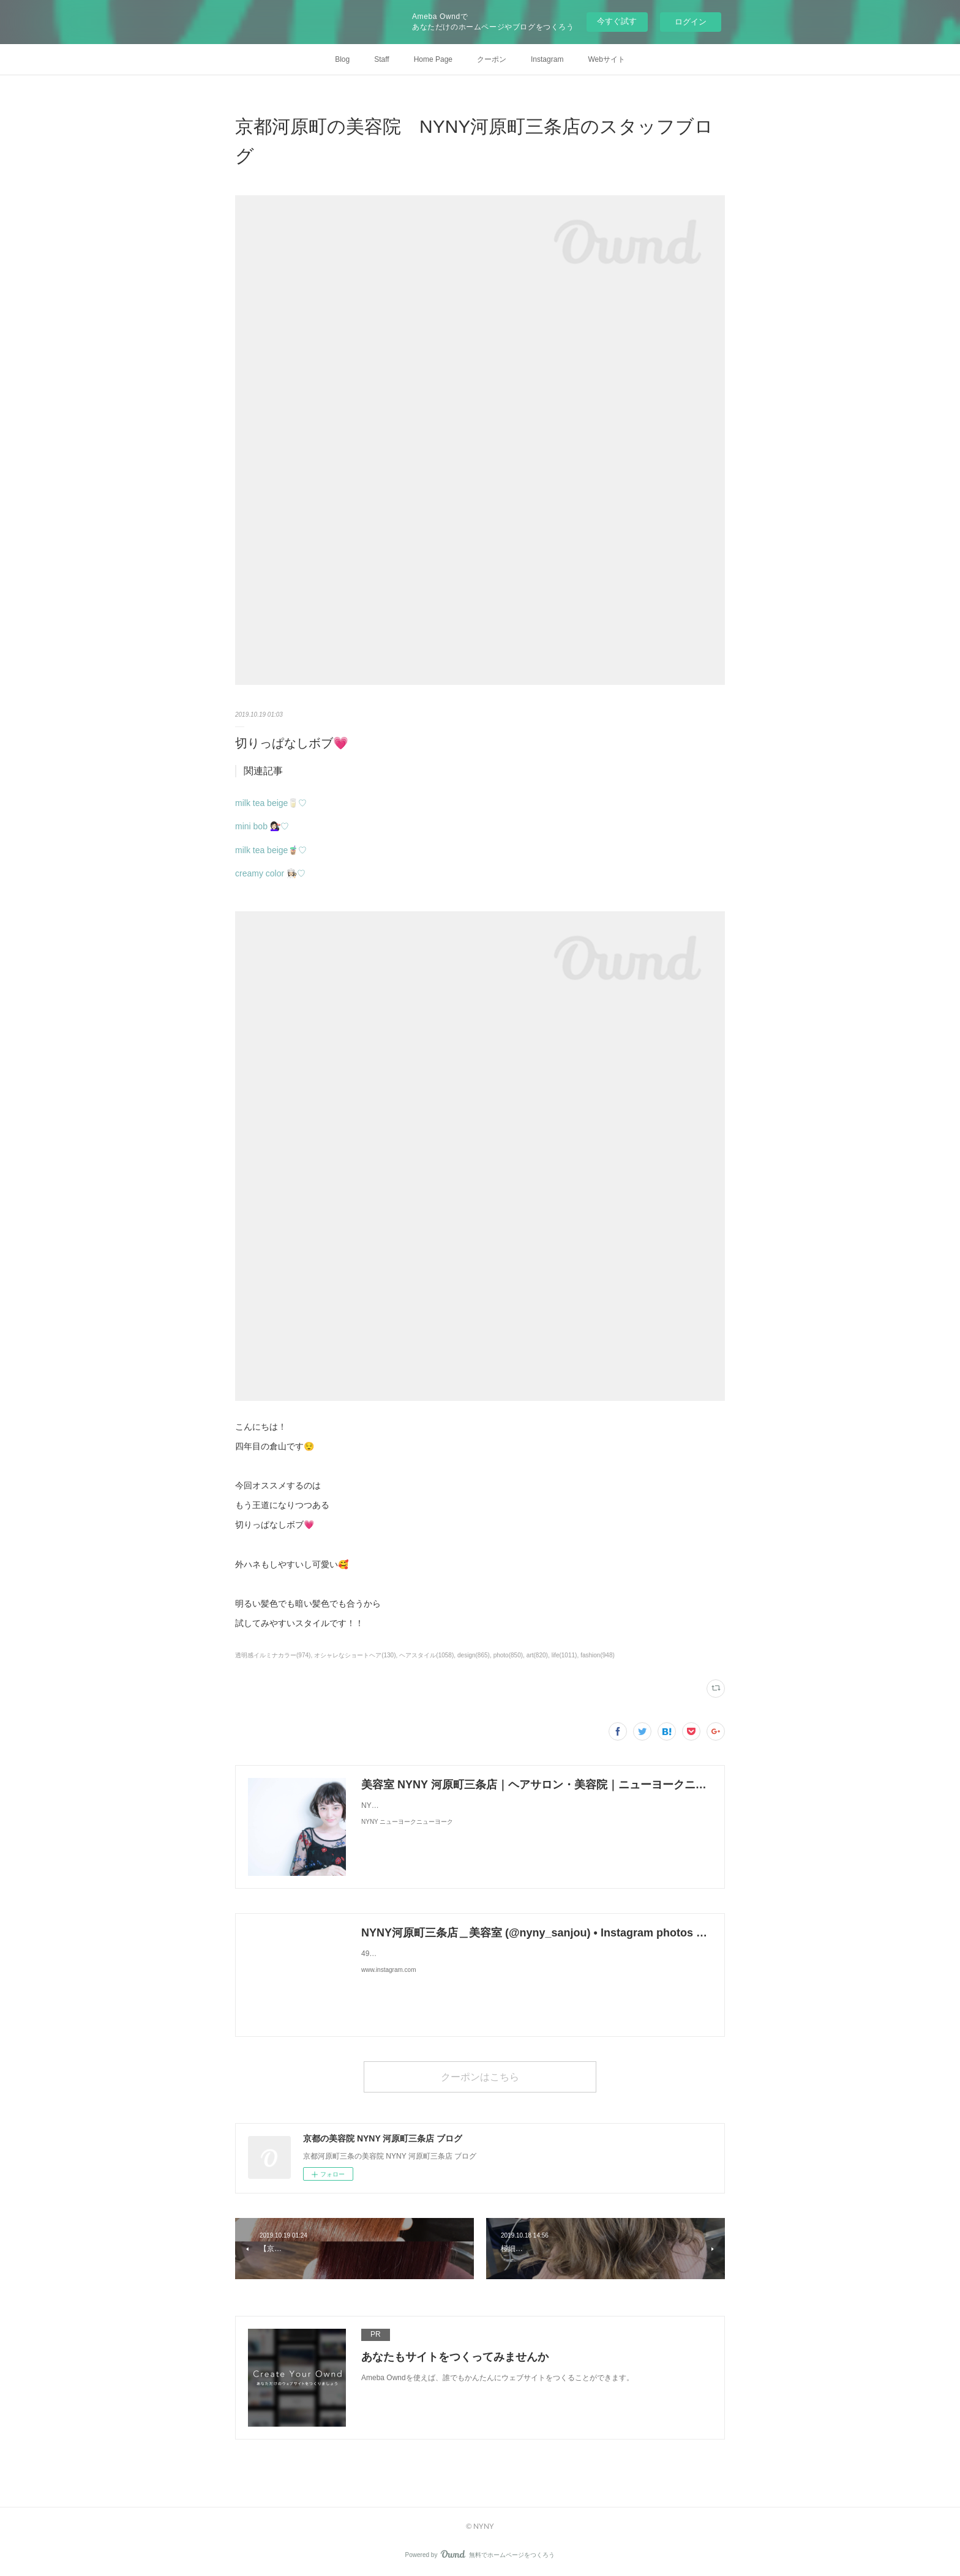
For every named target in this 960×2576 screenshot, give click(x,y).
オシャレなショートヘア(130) (355, 1655)
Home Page (433, 59)
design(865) (473, 1655)
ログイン (691, 21)
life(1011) (564, 1655)
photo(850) (508, 1655)
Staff (381, 59)
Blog (342, 59)
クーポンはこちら (480, 2076)
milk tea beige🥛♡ (271, 803)
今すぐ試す (617, 21)
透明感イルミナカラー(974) (272, 1655)
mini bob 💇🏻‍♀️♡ (262, 826)
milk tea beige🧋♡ (271, 850)
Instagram (547, 59)
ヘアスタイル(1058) (426, 1655)
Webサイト (606, 59)
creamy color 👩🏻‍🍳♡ (270, 873)
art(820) (537, 1655)
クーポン (491, 59)
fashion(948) (597, 1655)
